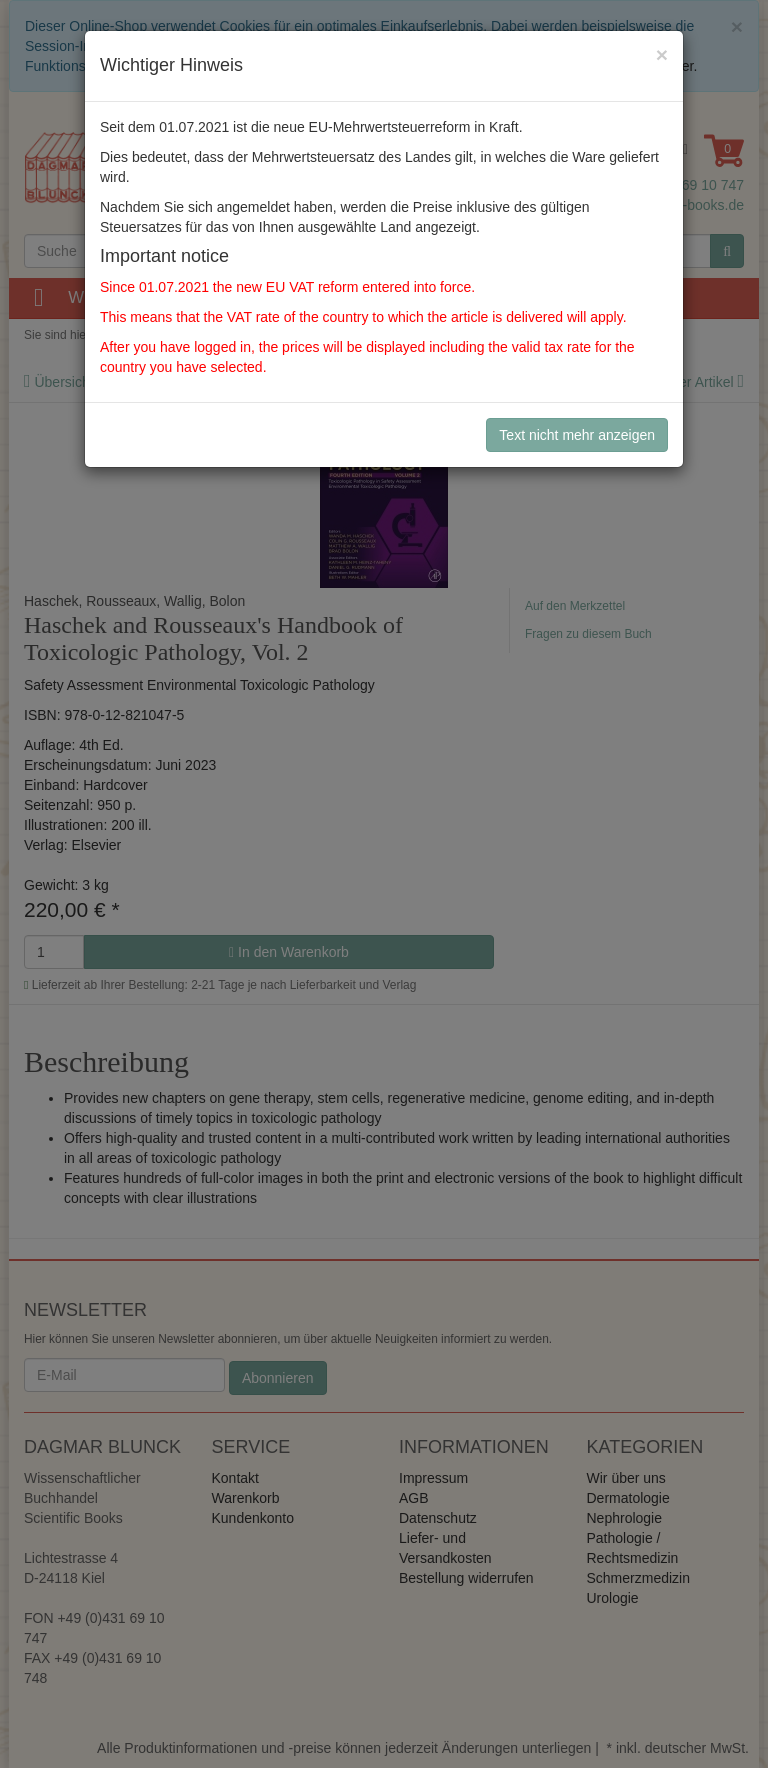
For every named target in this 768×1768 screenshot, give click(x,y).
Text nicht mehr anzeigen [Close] (577, 435)
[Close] (662, 54)
